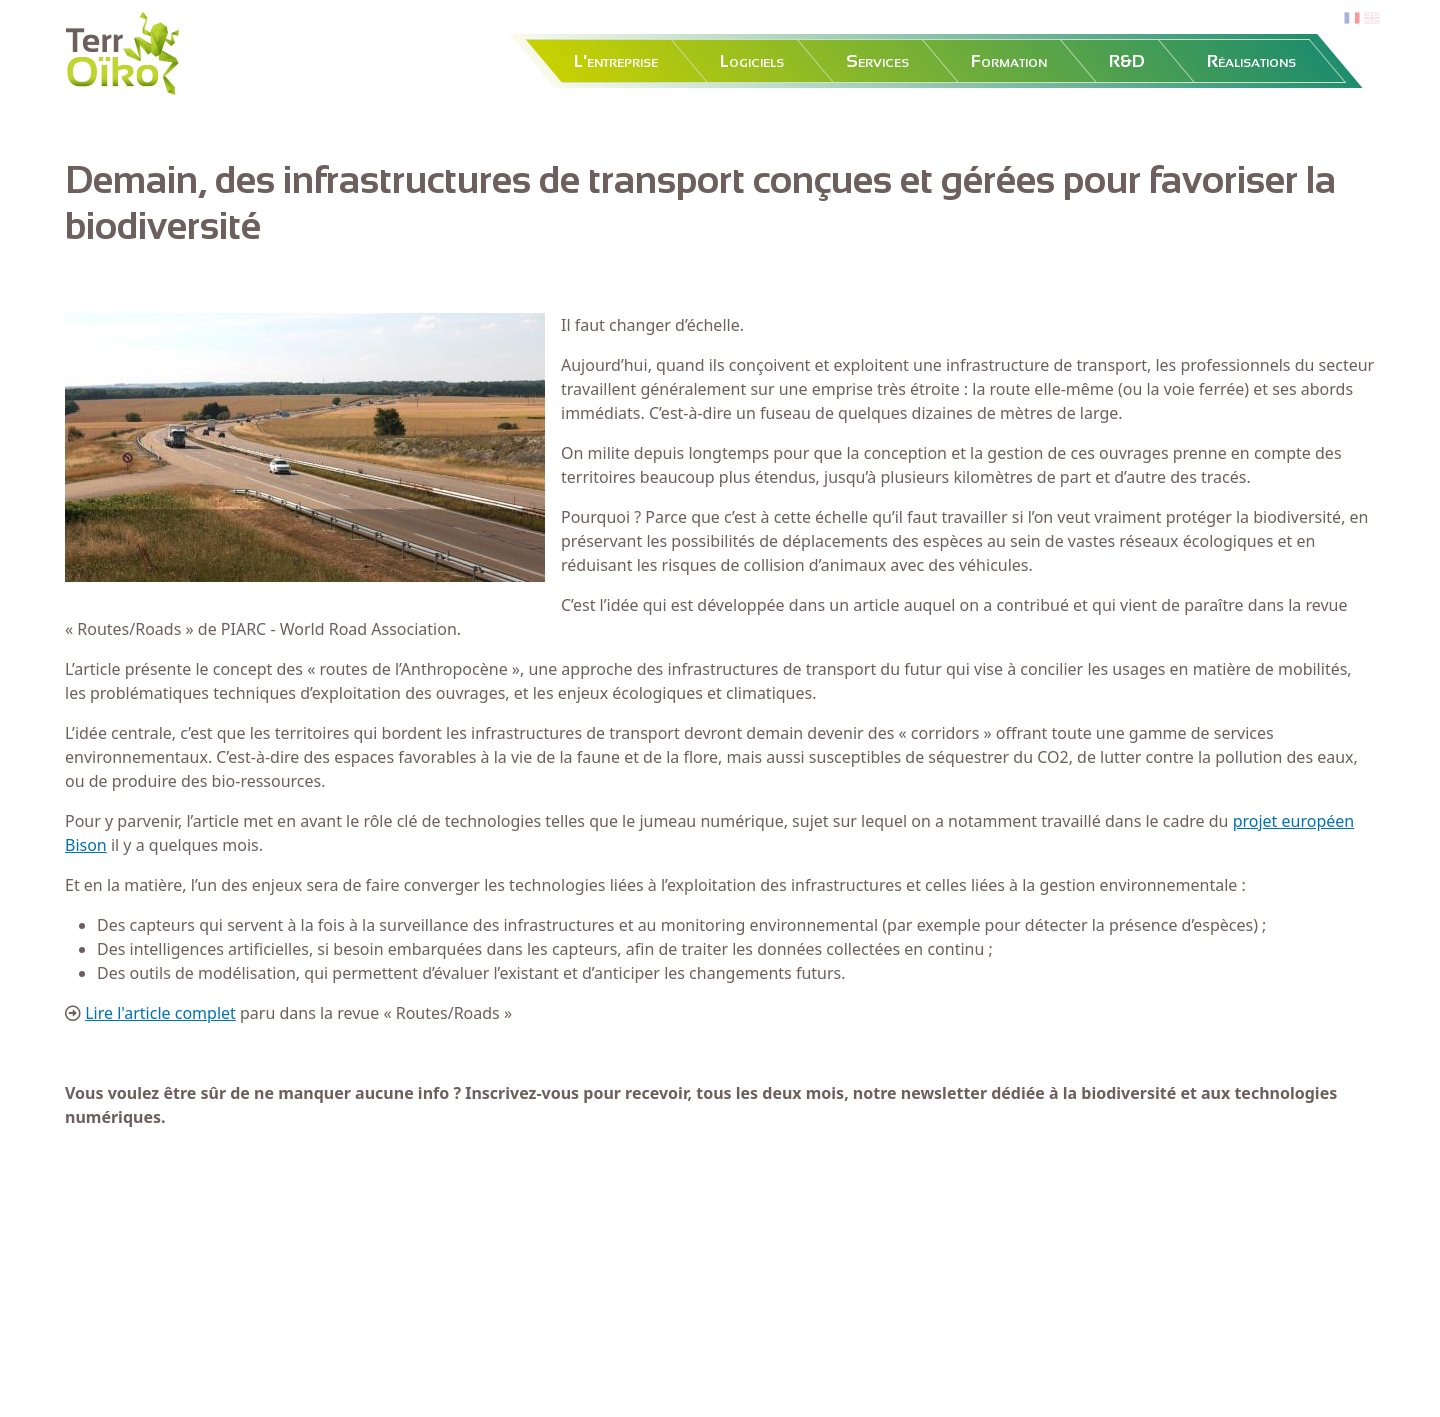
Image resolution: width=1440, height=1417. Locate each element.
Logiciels (752, 61)
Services (877, 61)
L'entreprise (616, 61)
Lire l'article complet (160, 1013)
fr (1350, 18)
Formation (1009, 61)
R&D (1127, 61)
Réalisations (1251, 61)
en (1372, 18)
